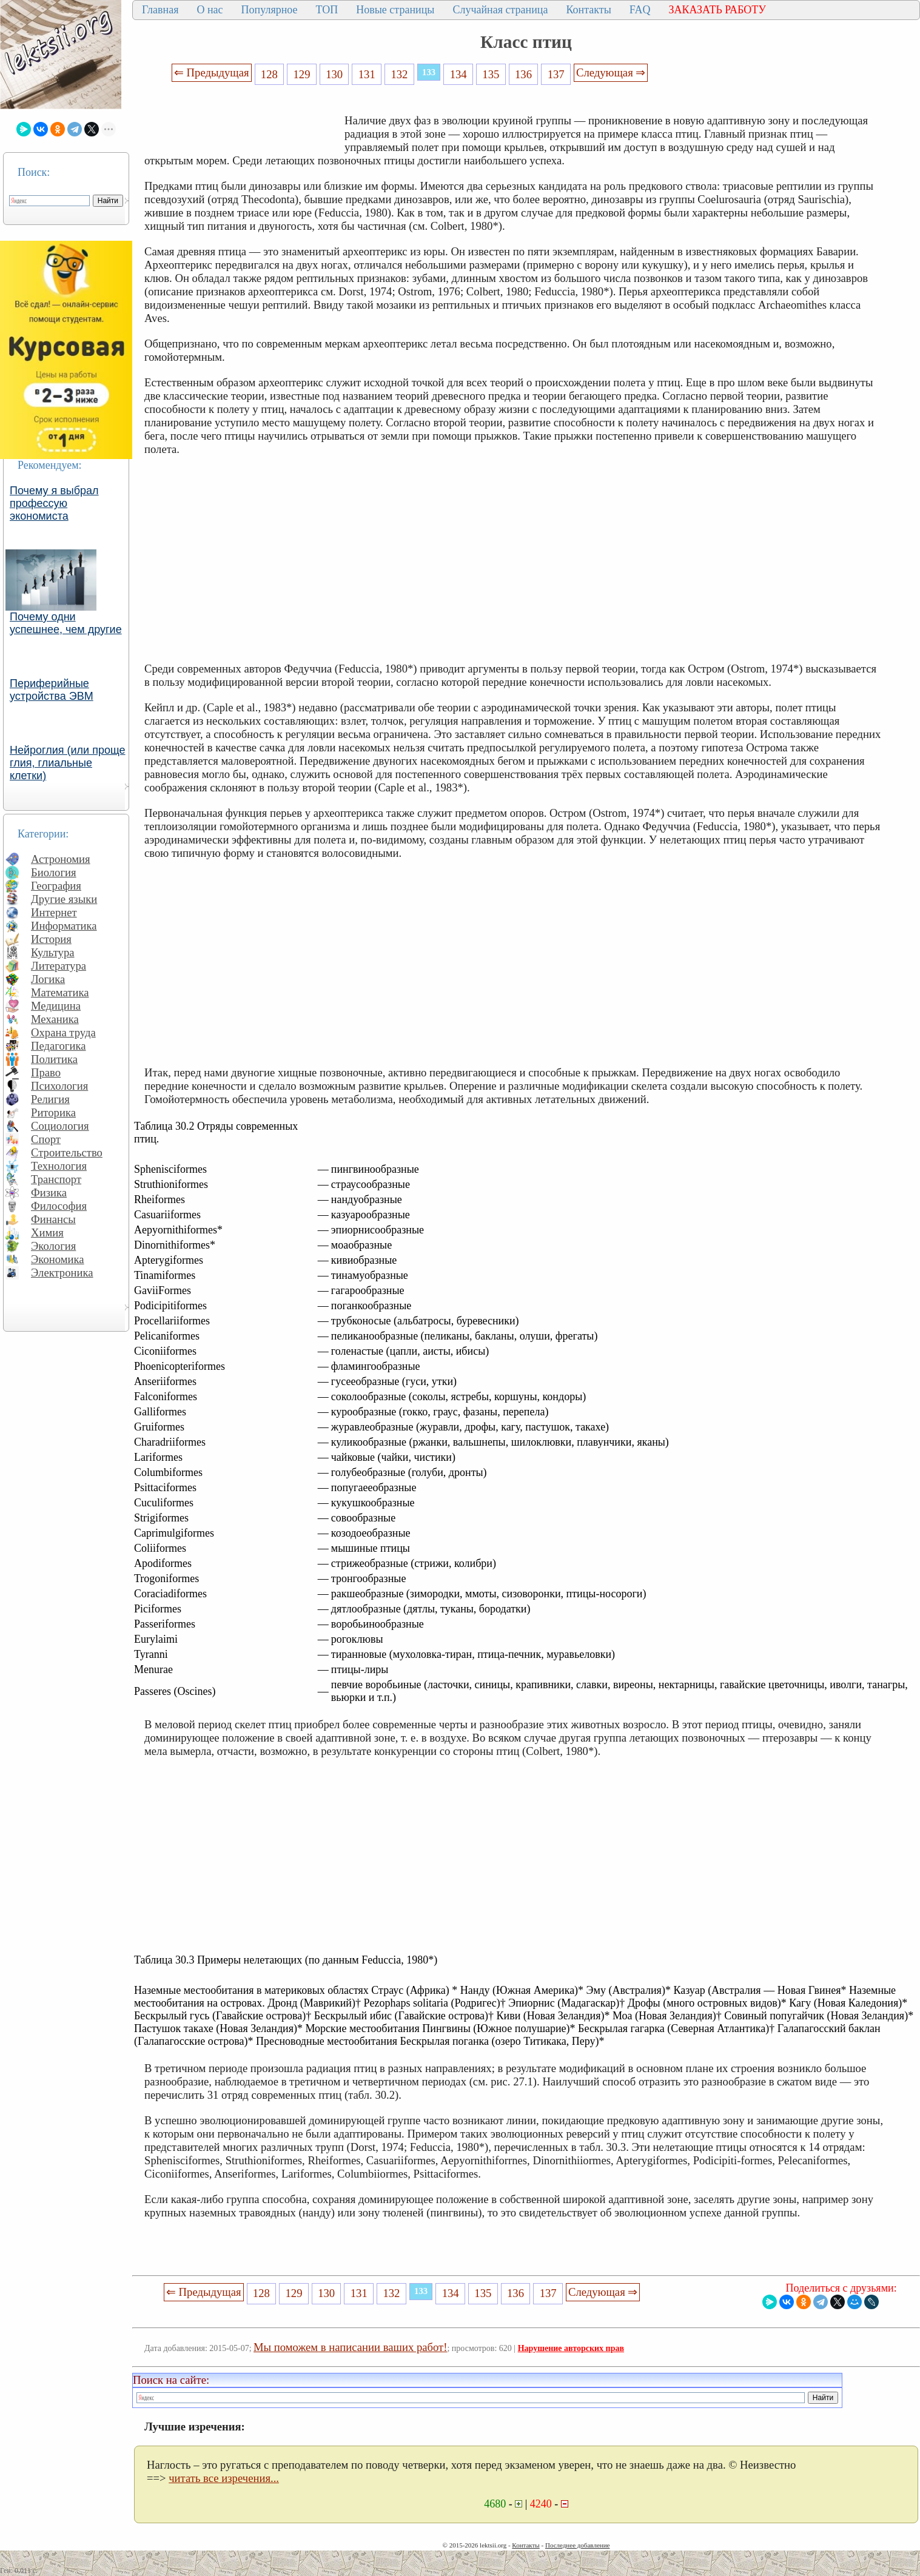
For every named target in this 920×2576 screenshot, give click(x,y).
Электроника (62, 1272)
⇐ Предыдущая (211, 72)
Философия (59, 1205)
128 (269, 74)
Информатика (64, 925)
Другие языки (64, 899)
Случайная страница (500, 10)
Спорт (46, 1139)
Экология (53, 1245)
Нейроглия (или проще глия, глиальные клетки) (68, 763)
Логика (48, 979)
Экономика (57, 1259)
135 (490, 74)
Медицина (56, 1005)
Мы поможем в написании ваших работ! (350, 2347)
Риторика (53, 1112)
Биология (53, 872)
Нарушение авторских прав (571, 2348)
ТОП (327, 10)
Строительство (66, 1152)
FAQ (640, 10)
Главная (160, 10)
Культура (53, 952)
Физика (49, 1192)
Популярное (269, 10)
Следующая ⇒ (610, 72)
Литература (58, 965)
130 (334, 74)
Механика (55, 1019)
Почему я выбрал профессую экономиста (54, 503)
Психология (59, 1085)
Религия (50, 1099)
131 (366, 74)
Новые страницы (395, 10)
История (51, 939)
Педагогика (58, 1045)
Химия (47, 1232)
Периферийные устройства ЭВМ (51, 689)
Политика (54, 1059)
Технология (59, 1165)
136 (523, 74)
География (56, 885)
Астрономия (60, 859)
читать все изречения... (224, 2478)
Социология (60, 1125)
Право (46, 1072)
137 (556, 74)
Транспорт (56, 1179)
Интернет (54, 912)
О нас (209, 10)
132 (399, 74)
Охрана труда (63, 1032)
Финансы (53, 1219)
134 (458, 74)
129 (302, 74)
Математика (60, 992)
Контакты (588, 10)
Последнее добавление (577, 2545)
